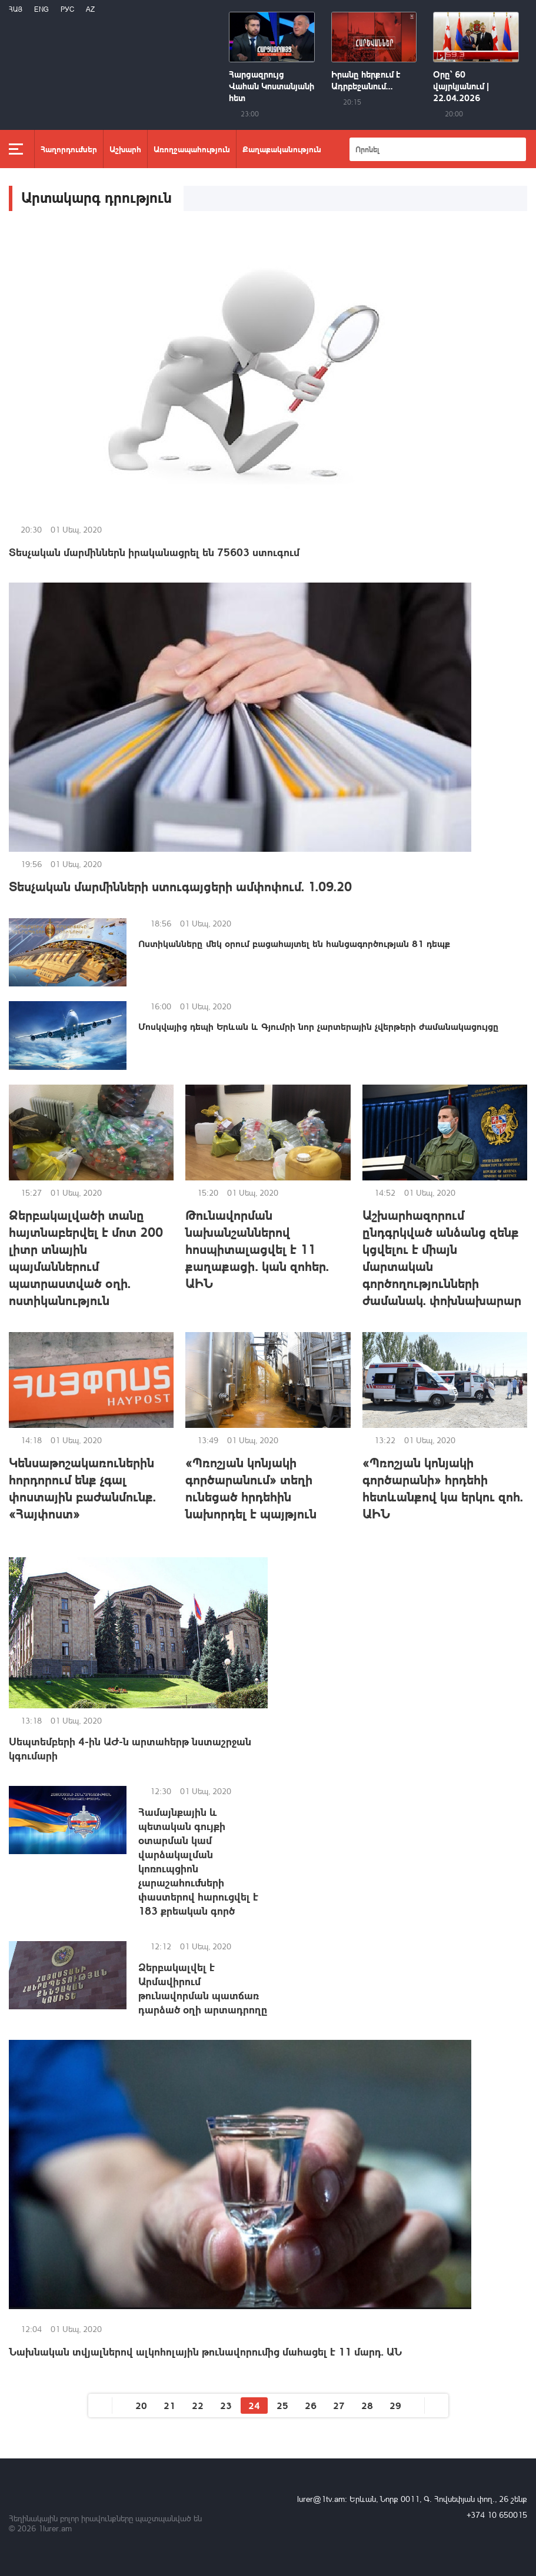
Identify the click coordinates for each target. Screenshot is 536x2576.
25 (282, 2405)
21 (169, 2405)
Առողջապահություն (192, 148)
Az (90, 9)
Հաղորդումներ (69, 148)
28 (367, 2405)
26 (311, 2405)
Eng (41, 9)
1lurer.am (55, 2528)
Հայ (15, 9)
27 (339, 2405)
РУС (67, 9)
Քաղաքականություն (281, 148)
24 (254, 2405)
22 (198, 2405)
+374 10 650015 (497, 2515)
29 (395, 2405)
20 (141, 2405)
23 (226, 2405)
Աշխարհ (125, 148)
